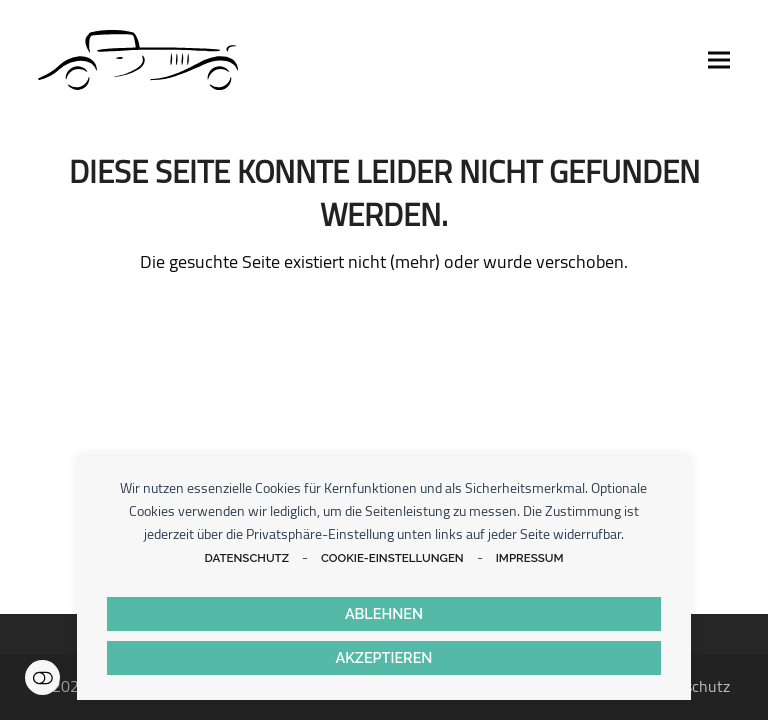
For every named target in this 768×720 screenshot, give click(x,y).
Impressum (530, 558)
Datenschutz (246, 558)
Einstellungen (42, 677)
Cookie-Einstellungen (392, 558)
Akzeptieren (384, 657)
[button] (719, 60)
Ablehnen (384, 613)
